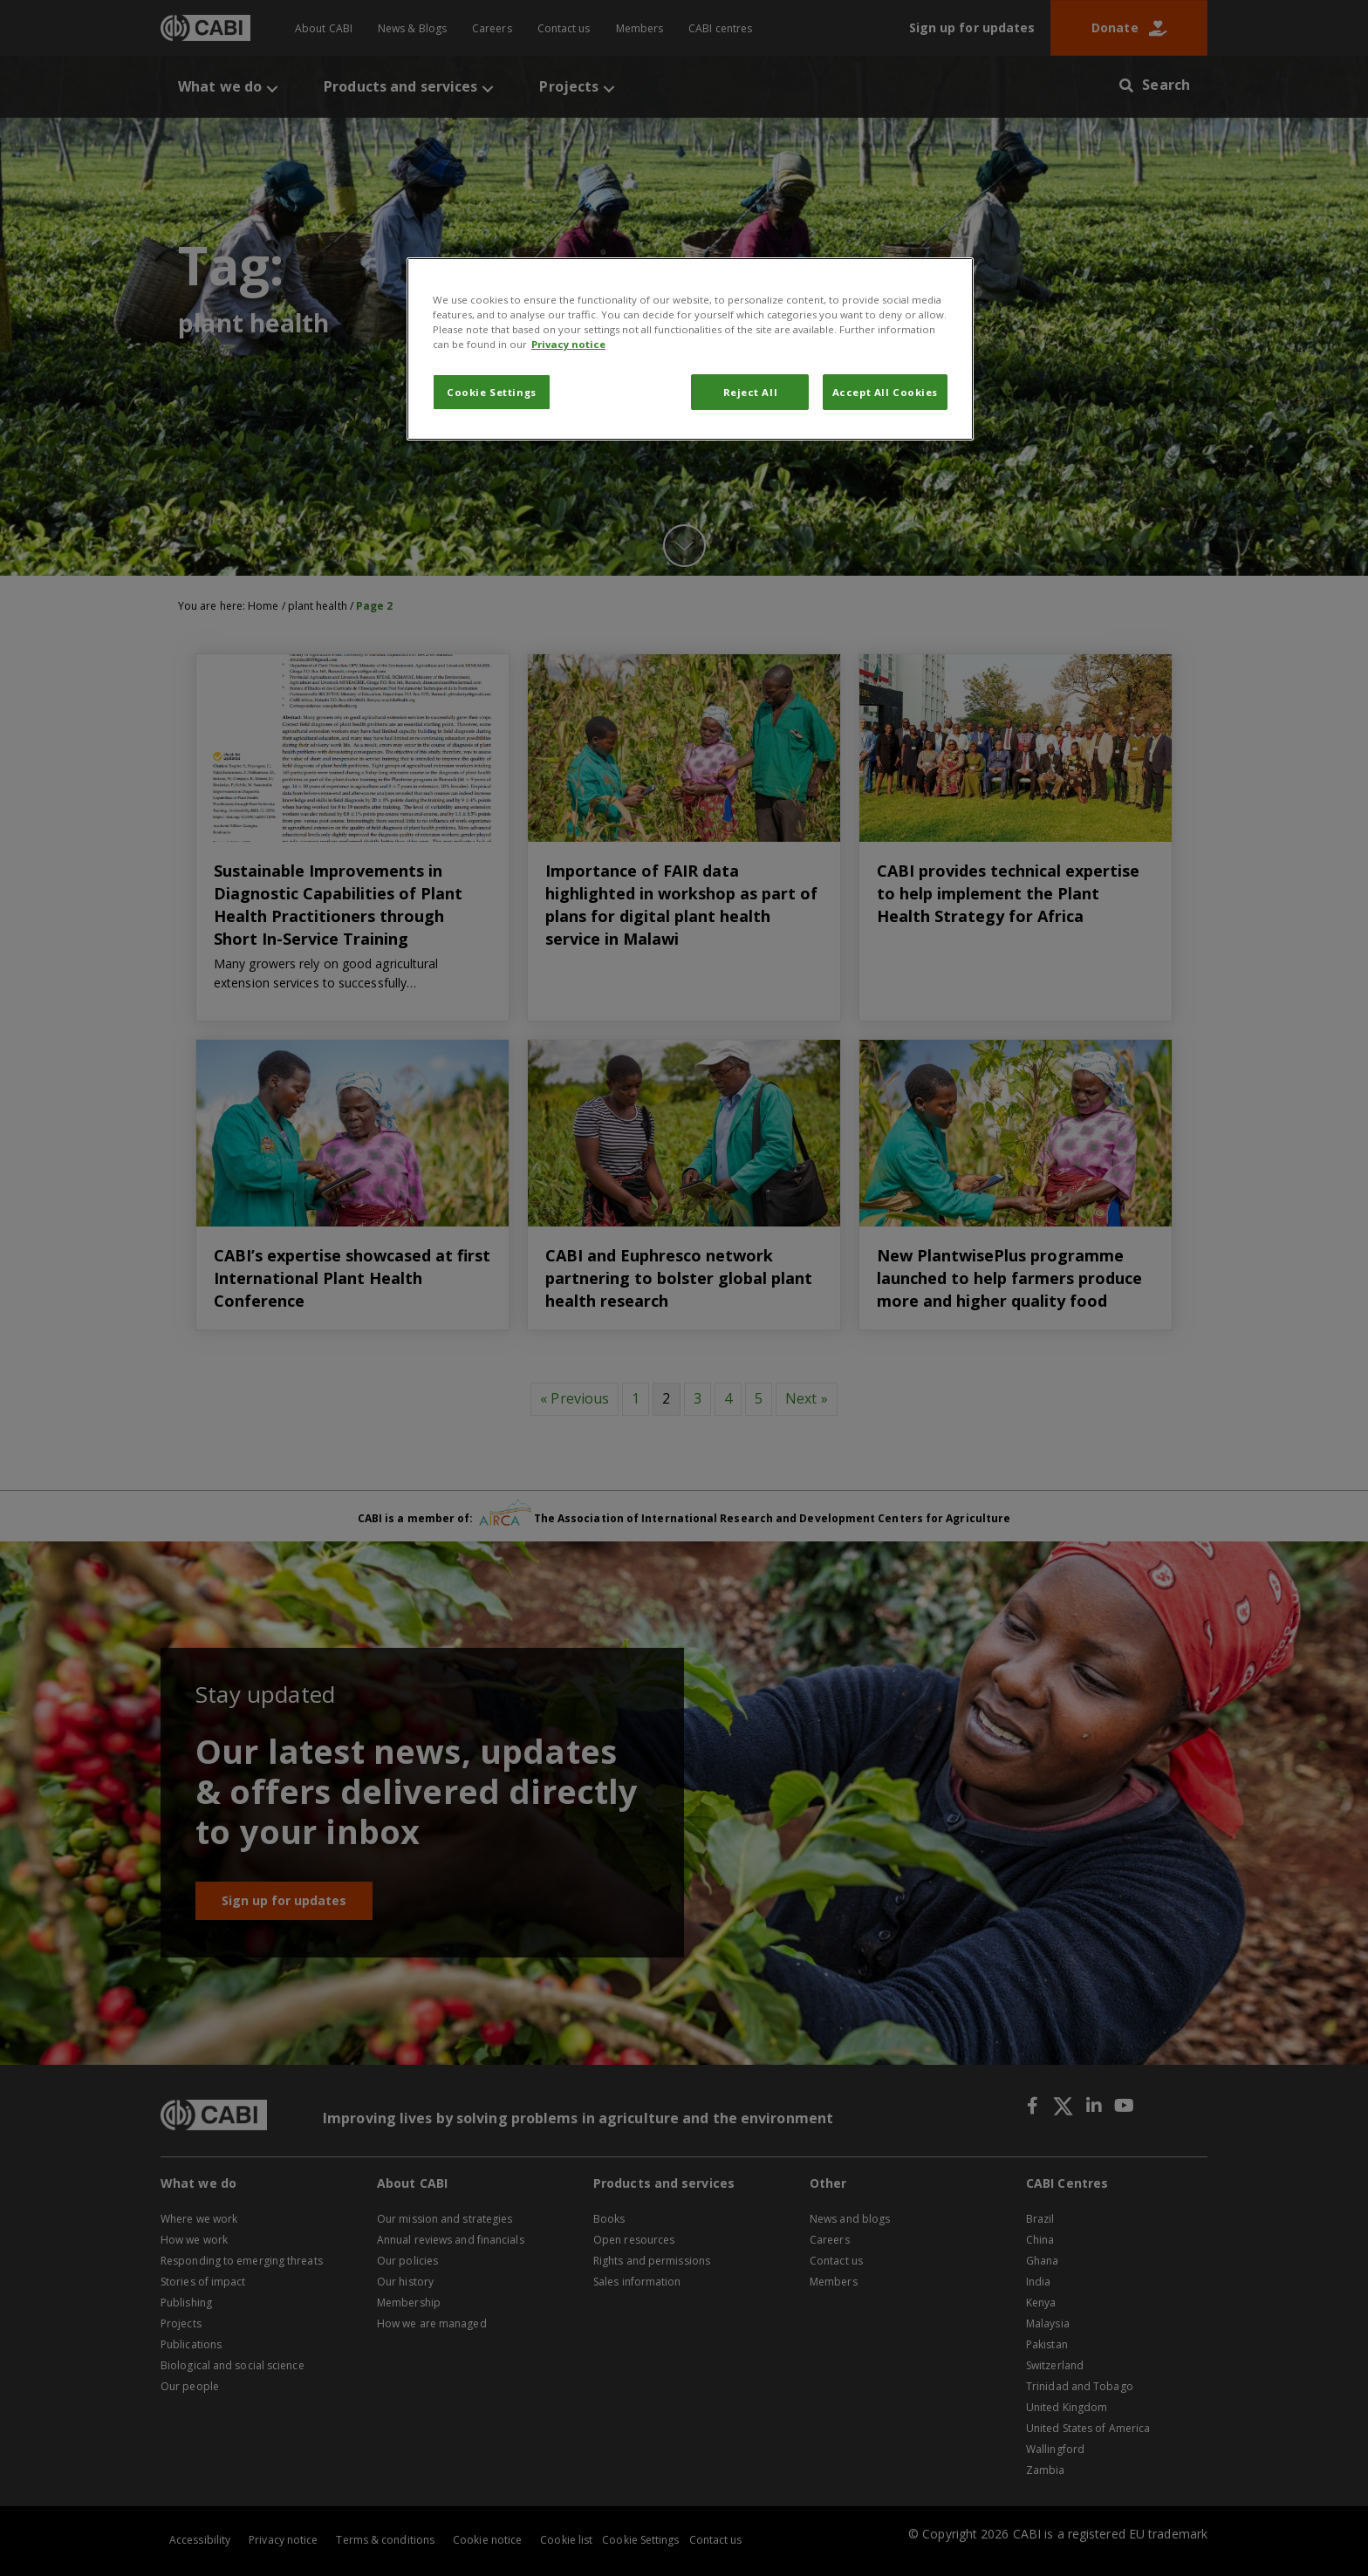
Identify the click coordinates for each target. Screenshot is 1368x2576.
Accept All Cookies (885, 392)
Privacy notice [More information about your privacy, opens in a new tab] (568, 344)
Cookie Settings (492, 392)
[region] (690, 349)
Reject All (750, 392)
